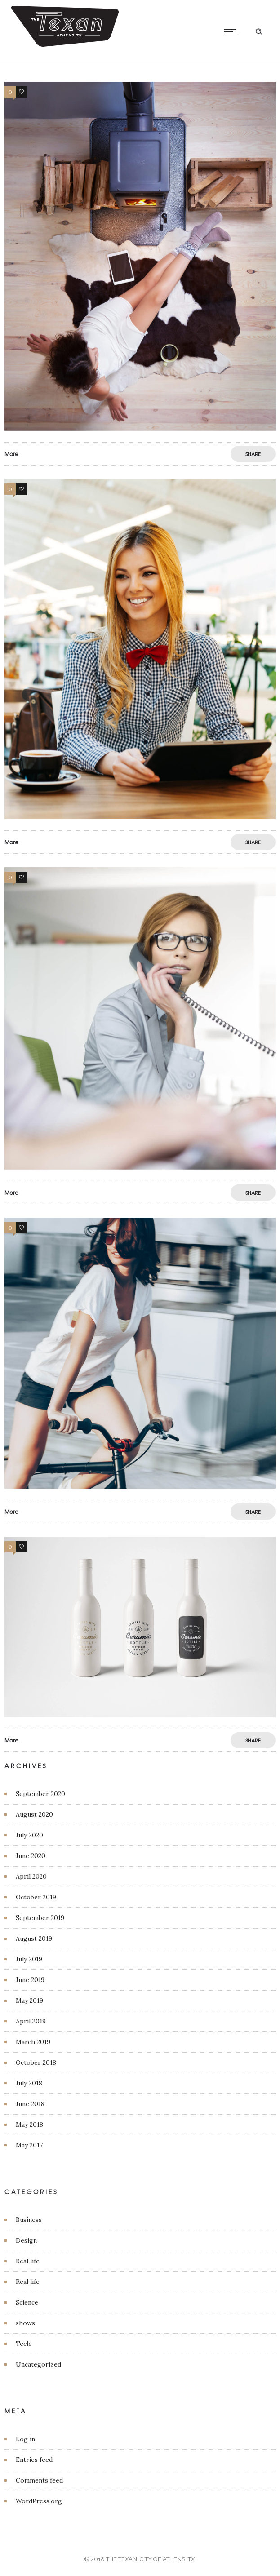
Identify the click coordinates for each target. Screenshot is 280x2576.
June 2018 (30, 2104)
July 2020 (29, 1835)
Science (27, 2302)
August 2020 (34, 1814)
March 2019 (33, 2042)
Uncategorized (38, 2364)
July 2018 (29, 2083)
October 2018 (36, 2062)
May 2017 (29, 2145)
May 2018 (29, 2124)
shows (25, 2323)
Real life (28, 2261)
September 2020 (40, 1794)
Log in (25, 2439)
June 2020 (30, 1856)
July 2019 (29, 1959)
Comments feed (39, 2480)
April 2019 (31, 2021)
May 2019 (29, 2000)
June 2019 (30, 1980)
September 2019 (40, 1918)
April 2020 (31, 1876)
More (11, 454)
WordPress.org (39, 2501)
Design (26, 2240)
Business (29, 2220)
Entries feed (34, 2460)
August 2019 (34, 1938)
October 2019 (36, 1897)
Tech (23, 2344)
